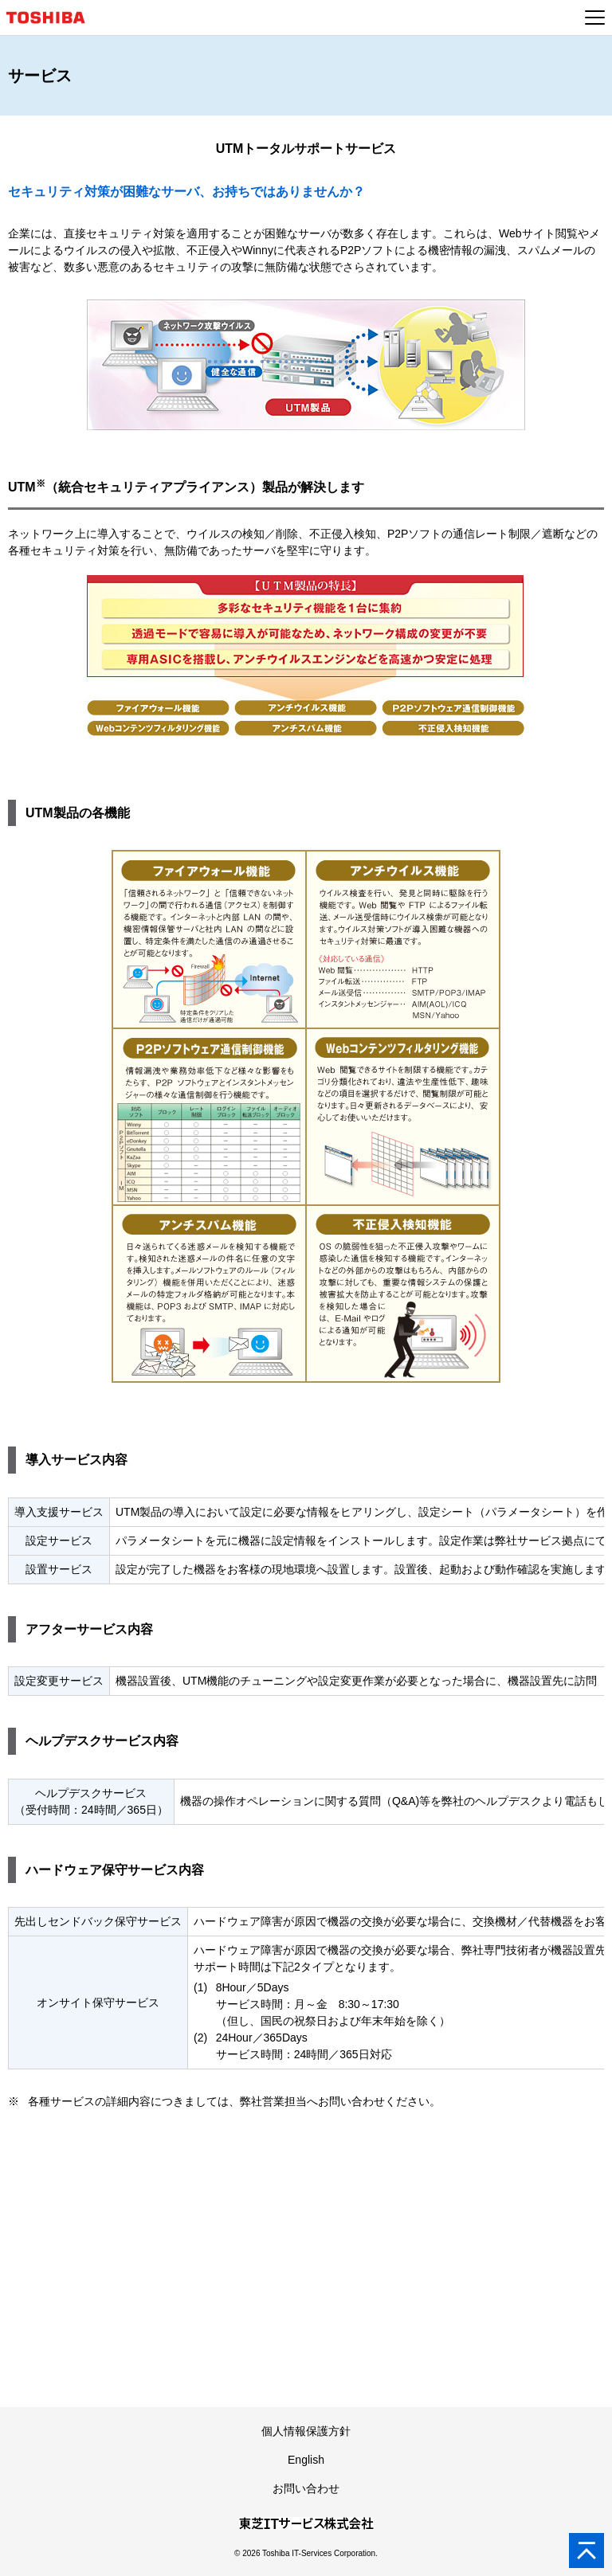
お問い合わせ (306, 2488)
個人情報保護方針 (306, 2431)
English (306, 2459)
